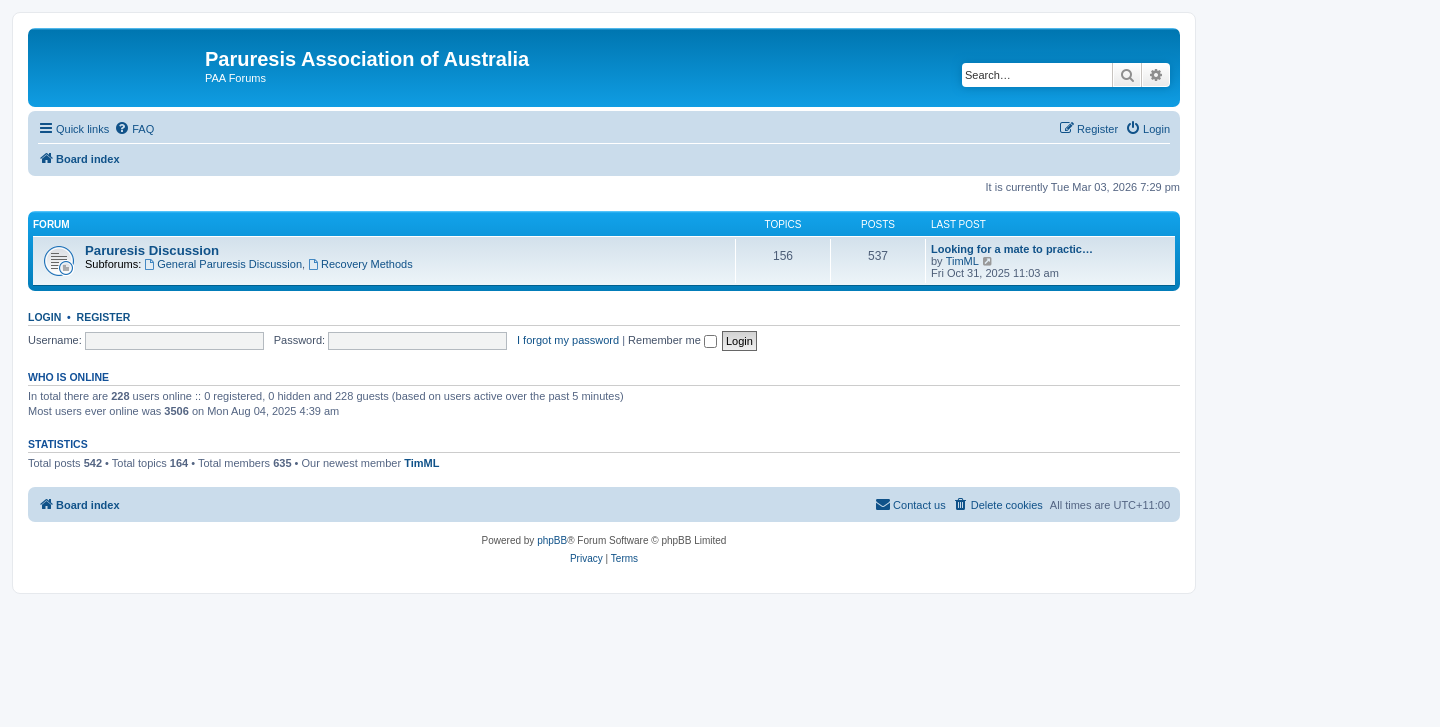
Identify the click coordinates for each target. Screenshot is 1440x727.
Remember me (672, 340)
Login (44, 317)
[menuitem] (134, 129)
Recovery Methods (360, 264)
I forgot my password (568, 340)
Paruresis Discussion (152, 250)
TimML (962, 261)
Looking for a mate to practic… (1012, 249)
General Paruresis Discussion (223, 264)
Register (104, 317)
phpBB (552, 540)
